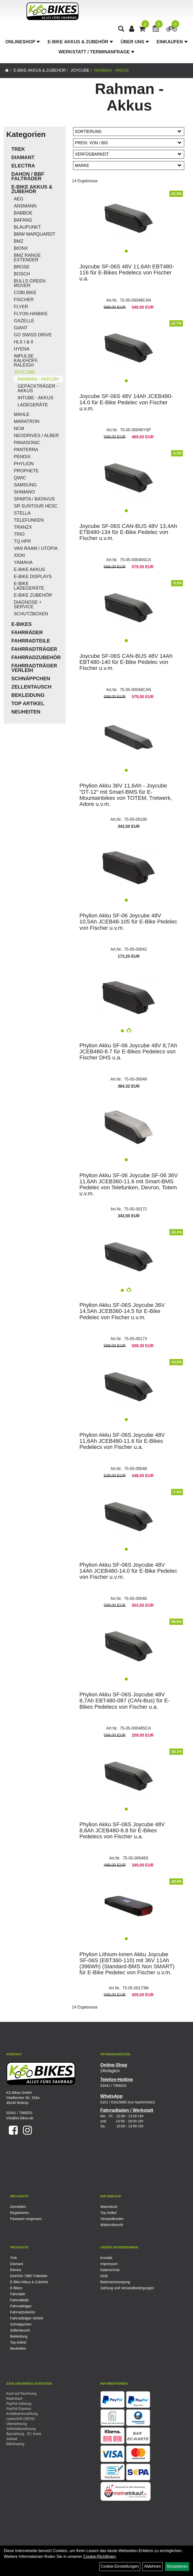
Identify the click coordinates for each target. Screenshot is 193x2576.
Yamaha (23, 562)
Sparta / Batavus (34, 499)
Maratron (26, 421)
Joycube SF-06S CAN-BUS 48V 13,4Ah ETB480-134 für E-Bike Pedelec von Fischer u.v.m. (128, 532)
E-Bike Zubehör (33, 595)
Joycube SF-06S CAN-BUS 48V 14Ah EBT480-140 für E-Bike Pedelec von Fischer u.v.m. (126, 662)
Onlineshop (22, 44)
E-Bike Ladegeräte (29, 586)
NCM (19, 428)
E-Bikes (21, 624)
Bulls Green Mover (29, 283)
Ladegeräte (33, 404)
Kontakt (106, 2258)
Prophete (26, 470)
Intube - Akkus (35, 397)
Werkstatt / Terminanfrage (96, 54)
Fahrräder (27, 632)
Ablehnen (152, 2566)
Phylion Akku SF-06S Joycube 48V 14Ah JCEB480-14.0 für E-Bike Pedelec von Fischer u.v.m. (128, 1571)
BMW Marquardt (34, 234)
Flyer (21, 306)
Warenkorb (108, 2207)
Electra (23, 165)
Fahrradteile (30, 640)
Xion (19, 555)
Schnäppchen (30, 678)
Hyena (21, 348)
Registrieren (19, 2213)
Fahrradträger (34, 649)
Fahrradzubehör (36, 657)
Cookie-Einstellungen (120, 2566)
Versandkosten (112, 2219)
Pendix (22, 456)
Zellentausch (31, 687)
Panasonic (27, 442)
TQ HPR (22, 541)
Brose (22, 266)
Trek (18, 149)
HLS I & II (23, 341)
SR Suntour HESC (36, 506)
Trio (19, 534)
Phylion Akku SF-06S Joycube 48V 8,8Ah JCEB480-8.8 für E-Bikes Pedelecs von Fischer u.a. (122, 1830)
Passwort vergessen (26, 2219)
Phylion (24, 463)
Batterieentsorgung (115, 2282)
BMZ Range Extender (27, 257)
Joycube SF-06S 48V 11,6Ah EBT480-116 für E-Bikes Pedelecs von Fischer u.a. (126, 272)
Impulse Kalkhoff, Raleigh (26, 360)
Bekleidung (27, 695)
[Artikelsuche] (122, 31)
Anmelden (18, 2207)
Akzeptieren (177, 2566)
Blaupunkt (27, 227)
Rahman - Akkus (111, 70)
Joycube (80, 70)
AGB (104, 2276)
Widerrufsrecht (111, 2225)
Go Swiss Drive (33, 334)
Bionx (21, 248)
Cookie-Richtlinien (99, 2556)
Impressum (109, 2264)
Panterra (26, 449)
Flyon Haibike (31, 313)
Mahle (21, 414)
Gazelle (24, 320)
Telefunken (29, 520)
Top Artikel (27, 703)
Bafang (23, 220)
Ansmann (25, 205)
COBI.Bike (25, 292)
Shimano (24, 491)
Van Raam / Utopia (36, 548)
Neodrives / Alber (36, 435)
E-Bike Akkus (29, 569)
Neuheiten (25, 711)
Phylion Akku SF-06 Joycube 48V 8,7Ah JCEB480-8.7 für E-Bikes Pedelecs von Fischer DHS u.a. (128, 1051)
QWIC (20, 477)
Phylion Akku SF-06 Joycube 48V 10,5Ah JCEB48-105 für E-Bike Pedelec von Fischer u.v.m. (128, 921)
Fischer (24, 299)
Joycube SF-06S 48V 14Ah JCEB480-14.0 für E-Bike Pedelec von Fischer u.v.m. (126, 402)
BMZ (18, 241)
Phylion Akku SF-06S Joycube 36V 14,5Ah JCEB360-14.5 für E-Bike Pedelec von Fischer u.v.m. (122, 1311)
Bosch (22, 273)
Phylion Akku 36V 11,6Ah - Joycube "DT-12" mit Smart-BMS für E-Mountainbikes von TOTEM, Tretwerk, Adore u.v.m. (125, 794)
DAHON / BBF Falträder (27, 176)
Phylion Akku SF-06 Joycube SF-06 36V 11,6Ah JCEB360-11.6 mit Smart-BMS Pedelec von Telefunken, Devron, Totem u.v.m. (128, 1184)
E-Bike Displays (33, 576)
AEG (18, 198)
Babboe (23, 213)
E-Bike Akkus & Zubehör (80, 44)
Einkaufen (172, 44)
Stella (22, 513)
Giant (21, 327)
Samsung (25, 484)
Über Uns (135, 44)
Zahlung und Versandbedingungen (127, 2288)
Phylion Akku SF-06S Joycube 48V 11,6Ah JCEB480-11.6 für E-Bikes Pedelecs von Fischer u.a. (122, 1441)
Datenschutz (110, 2270)
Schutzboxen (31, 613)
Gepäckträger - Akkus (38, 388)
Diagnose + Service (28, 604)
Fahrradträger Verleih (34, 668)
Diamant (22, 157)
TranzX (23, 527)
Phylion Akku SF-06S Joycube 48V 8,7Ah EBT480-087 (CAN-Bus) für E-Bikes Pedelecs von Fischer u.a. (124, 1700)
